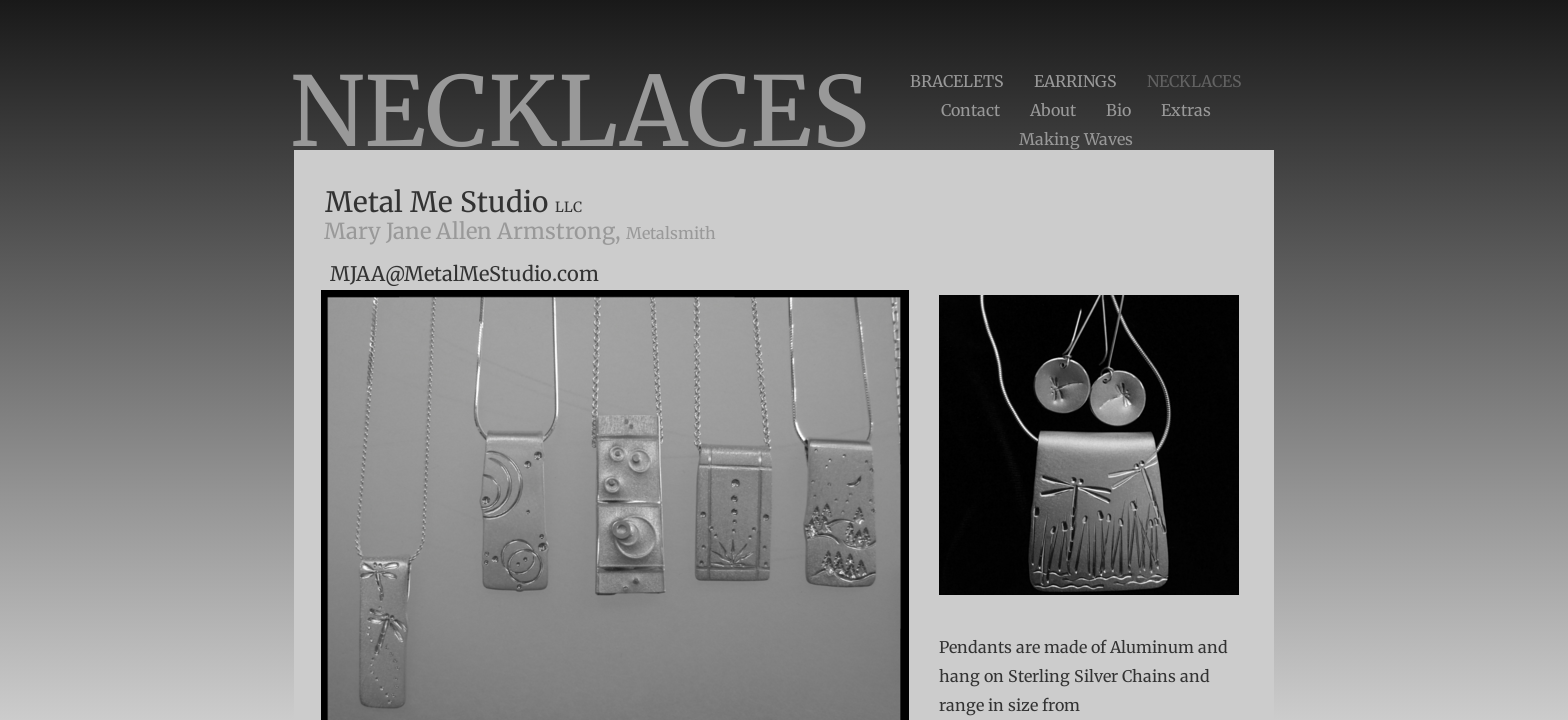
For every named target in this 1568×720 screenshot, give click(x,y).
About (1053, 110)
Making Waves (1076, 139)
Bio (1118, 110)
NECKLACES (1194, 81)
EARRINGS (1075, 81)
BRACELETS (957, 81)
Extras (1186, 110)
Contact (970, 110)
